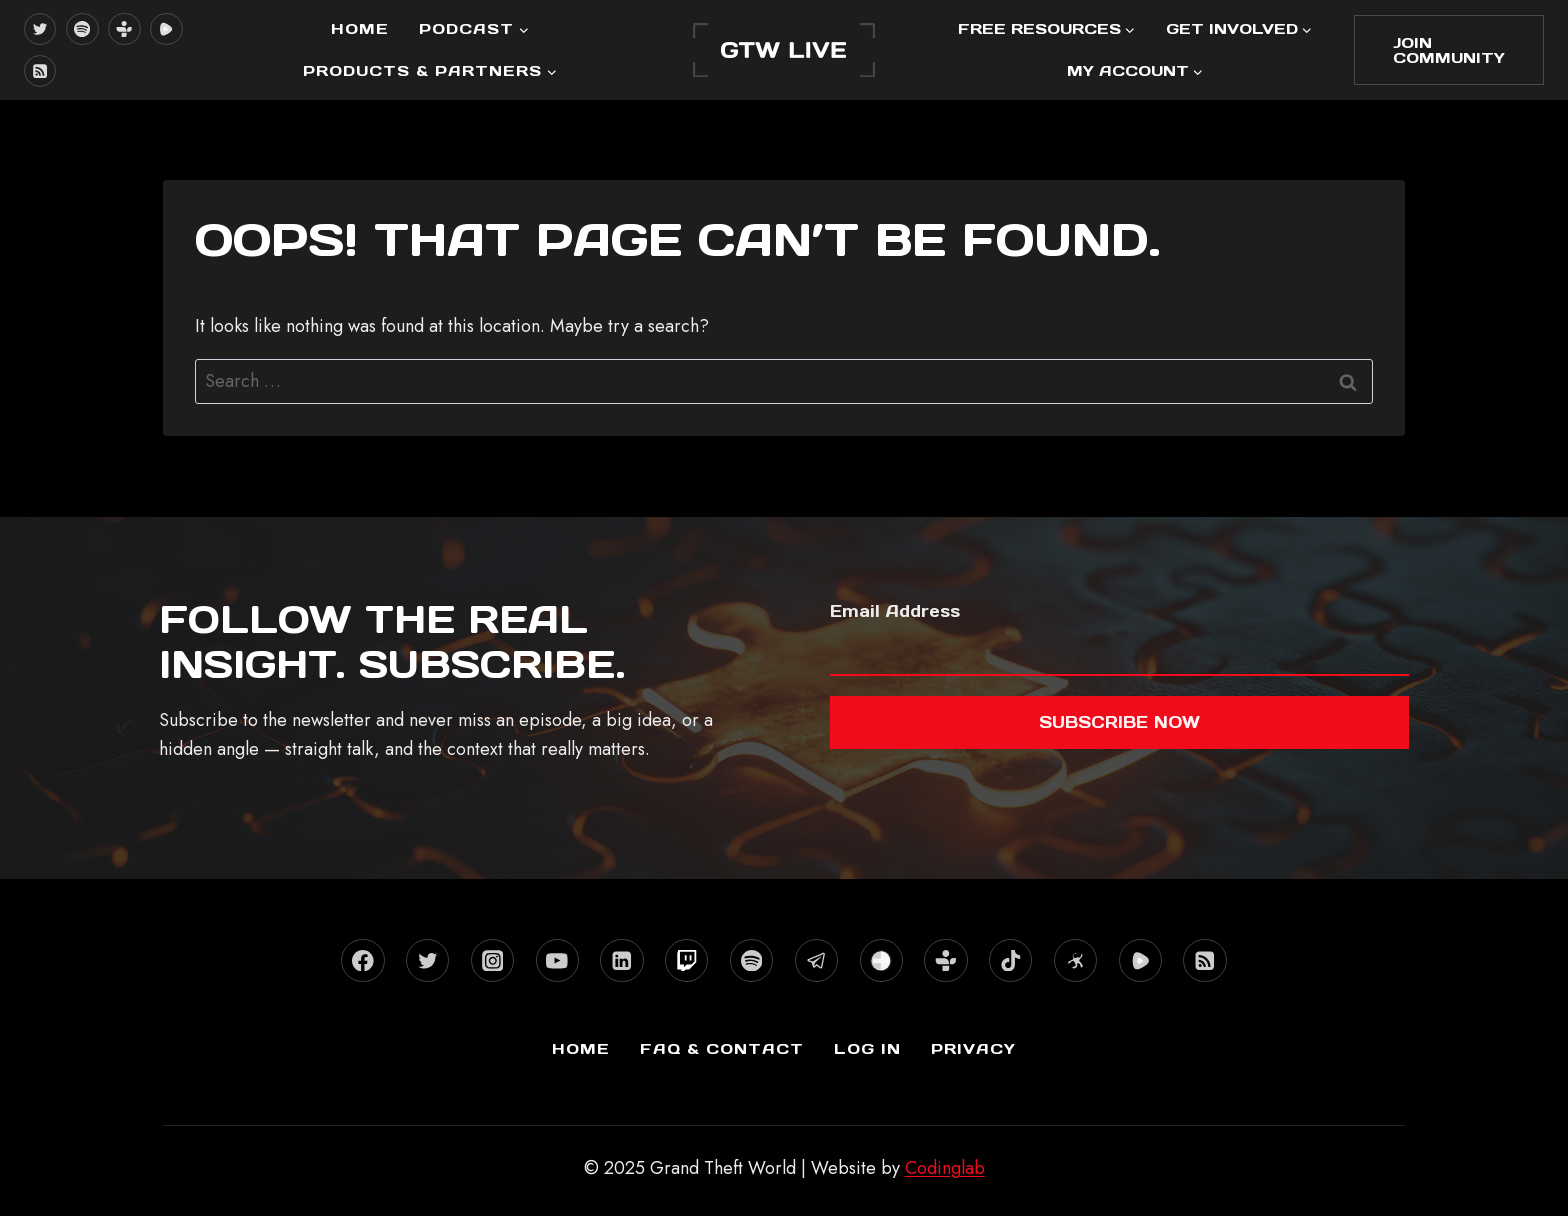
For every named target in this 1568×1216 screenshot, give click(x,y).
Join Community (1449, 50)
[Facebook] (362, 960)
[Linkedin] (621, 960)
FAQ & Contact (722, 1048)
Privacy (973, 1048)
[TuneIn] (124, 29)
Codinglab (945, 1168)
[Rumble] (166, 29)
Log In (867, 1048)
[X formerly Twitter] (40, 29)
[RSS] (40, 71)
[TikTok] (1010, 960)
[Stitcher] (881, 960)
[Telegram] (816, 960)
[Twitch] (686, 960)
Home (360, 28)
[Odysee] (1075, 960)
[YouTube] (557, 960)
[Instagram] (492, 960)
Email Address (895, 611)
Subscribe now (1119, 722)
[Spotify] (82, 29)
